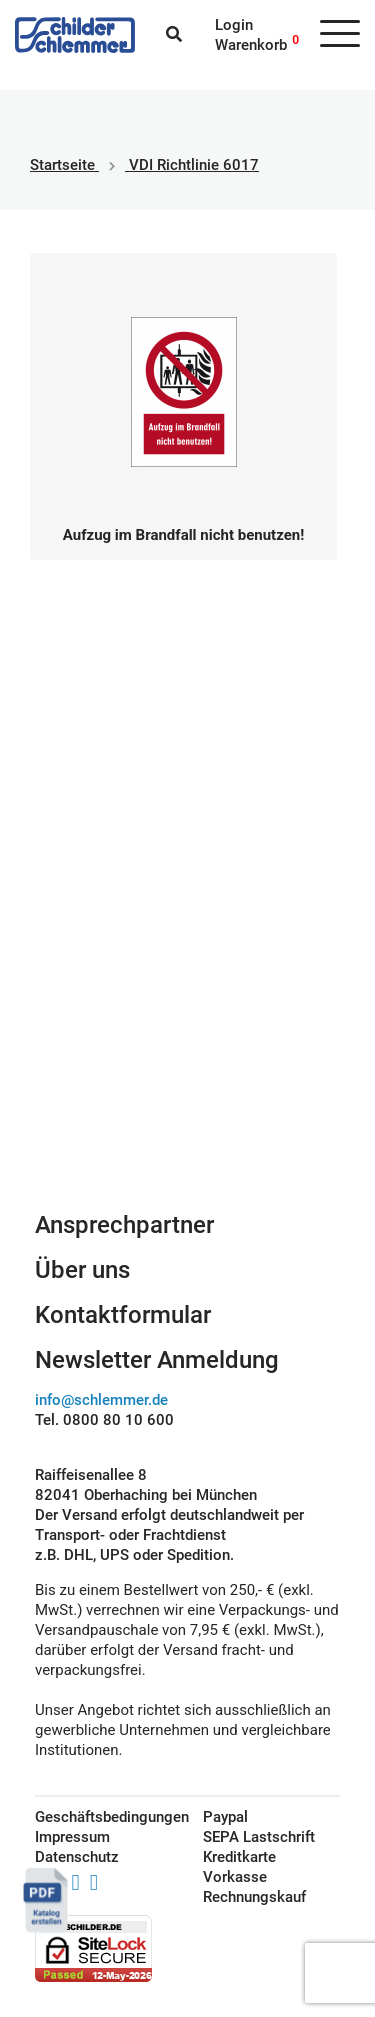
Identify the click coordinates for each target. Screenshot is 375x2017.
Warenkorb (251, 45)
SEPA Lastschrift (259, 1837)
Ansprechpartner (124, 1225)
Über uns (82, 1270)
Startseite (62, 165)
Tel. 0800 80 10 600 (104, 1420)
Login (234, 25)
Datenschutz (77, 1857)
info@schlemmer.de (101, 1400)
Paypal (225, 1817)
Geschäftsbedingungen (96, 1817)
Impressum (72, 1837)
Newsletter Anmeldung (157, 1360)
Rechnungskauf (254, 1897)
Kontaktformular (123, 1315)
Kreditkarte (239, 1857)
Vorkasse (235, 1877)
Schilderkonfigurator (187, 1073)
